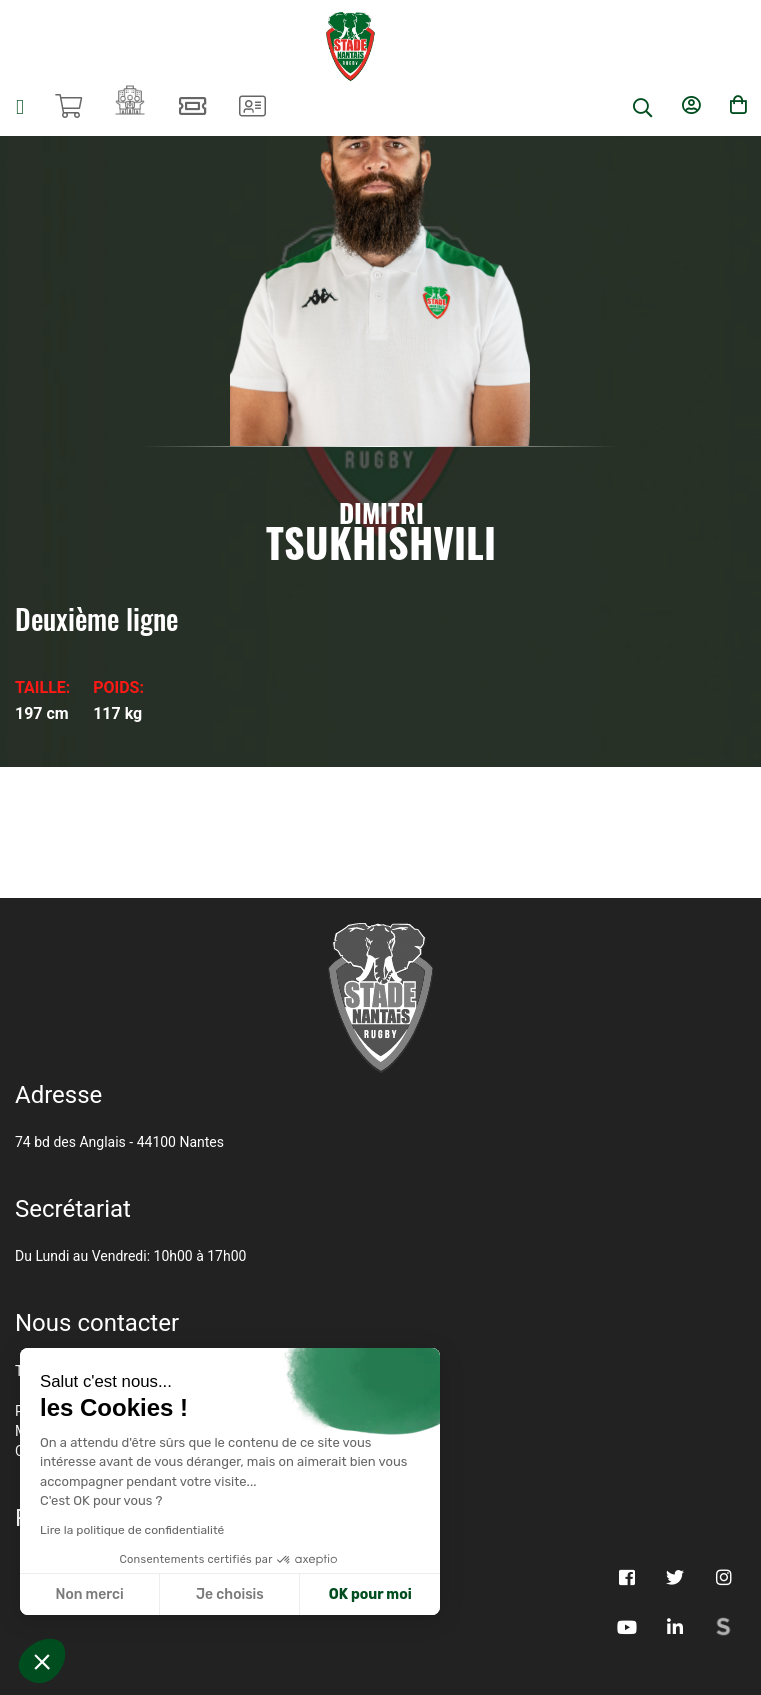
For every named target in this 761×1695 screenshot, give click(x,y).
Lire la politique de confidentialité (132, 1530)
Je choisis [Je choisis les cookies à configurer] (230, 1594)
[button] (42, 1661)
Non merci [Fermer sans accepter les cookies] (89, 1594)
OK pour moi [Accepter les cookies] (370, 1594)
